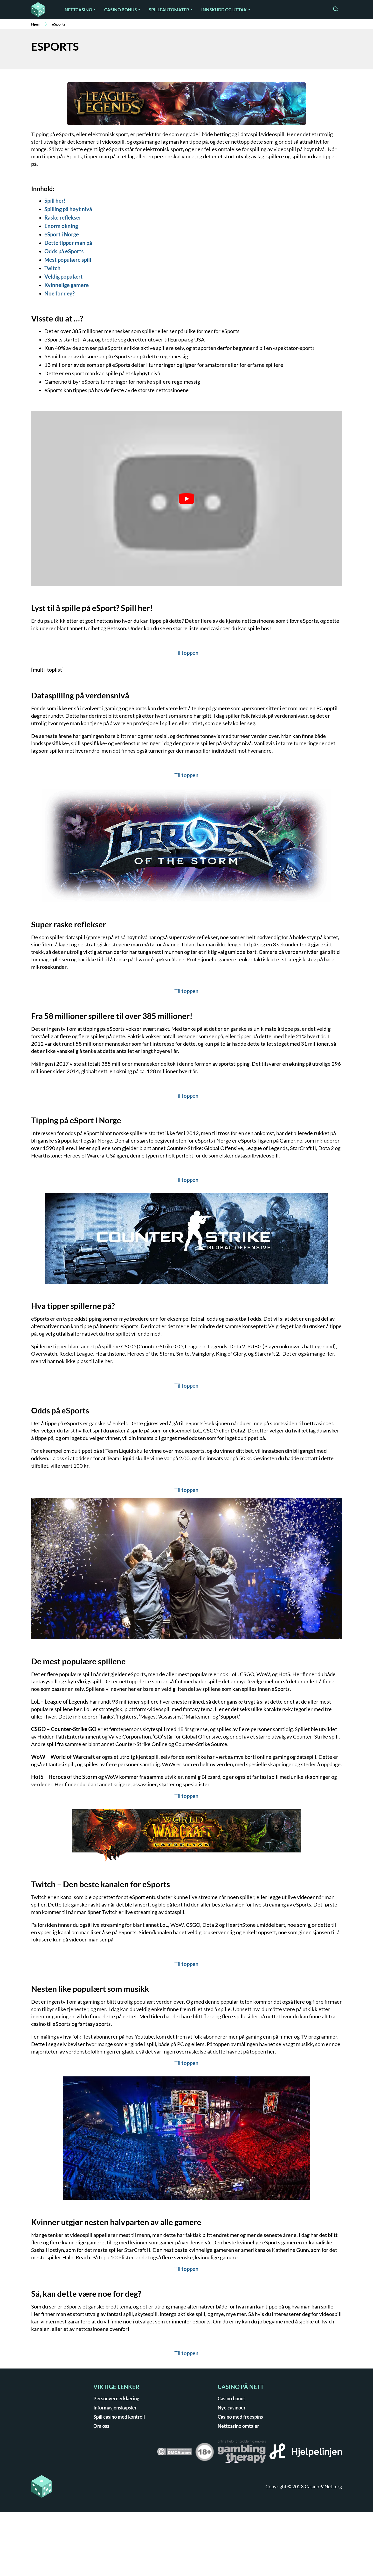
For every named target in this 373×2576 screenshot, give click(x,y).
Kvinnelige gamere (66, 285)
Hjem (35, 24)
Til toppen (186, 652)
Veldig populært (63, 276)
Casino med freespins (240, 2417)
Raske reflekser (62, 217)
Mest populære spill (67, 259)
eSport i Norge (61, 234)
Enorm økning (61, 226)
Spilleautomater (169, 9)
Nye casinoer (232, 2407)
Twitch (52, 268)
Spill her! (55, 200)
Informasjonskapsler (115, 2407)
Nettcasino (78, 9)
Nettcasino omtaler (238, 2426)
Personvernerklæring (116, 2398)
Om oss (101, 2426)
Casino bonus (120, 9)
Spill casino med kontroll (119, 2417)
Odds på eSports (64, 251)
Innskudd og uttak (224, 9)
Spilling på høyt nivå (68, 209)
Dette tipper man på (68, 243)
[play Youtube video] (186, 498)
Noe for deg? (59, 293)
